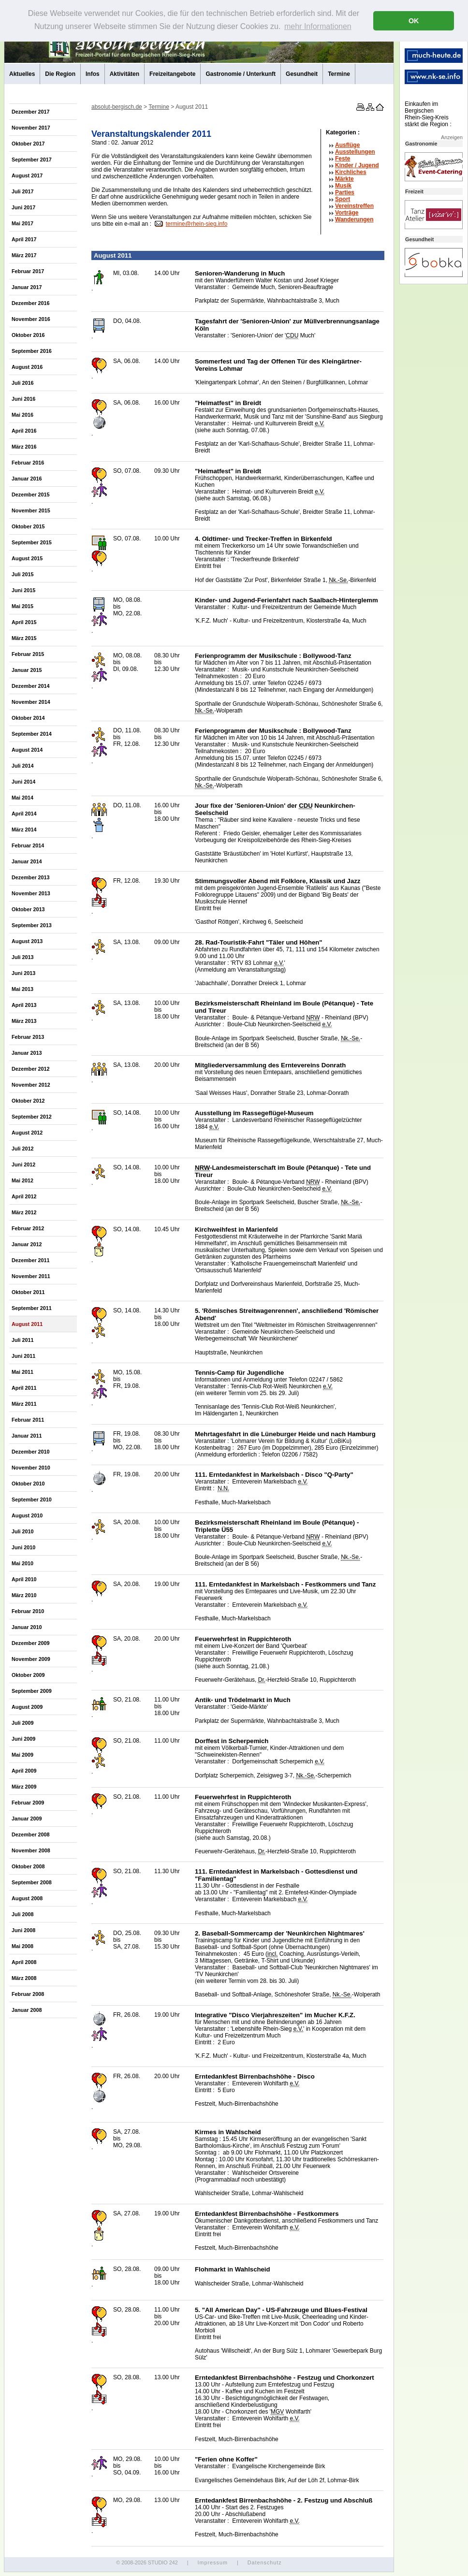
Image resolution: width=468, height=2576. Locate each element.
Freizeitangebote (172, 74)
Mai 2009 (22, 1755)
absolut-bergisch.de (116, 106)
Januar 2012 (27, 1244)
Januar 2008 (27, 2010)
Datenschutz (265, 2562)
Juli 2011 (23, 1340)
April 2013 (24, 1005)
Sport (342, 199)
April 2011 (24, 1388)
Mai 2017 (22, 223)
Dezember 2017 (31, 112)
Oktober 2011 (28, 1292)
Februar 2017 (28, 271)
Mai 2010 (22, 1563)
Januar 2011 (27, 1436)
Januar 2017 (27, 287)
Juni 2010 (23, 1547)
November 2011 (31, 1276)
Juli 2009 (23, 1723)
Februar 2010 (28, 1611)
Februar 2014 (28, 845)
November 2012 (31, 1085)
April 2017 (24, 239)
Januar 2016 (27, 478)
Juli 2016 (23, 383)
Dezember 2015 (31, 494)
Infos (93, 74)
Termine (339, 74)
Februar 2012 (28, 1228)
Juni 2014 (23, 782)
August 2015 (27, 558)
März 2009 (24, 1787)
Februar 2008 (28, 1994)
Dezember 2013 (31, 877)
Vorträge (346, 212)
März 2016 (24, 447)
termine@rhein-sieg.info (197, 223)
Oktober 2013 (28, 909)
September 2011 (32, 1308)
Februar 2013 (28, 1037)
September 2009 (32, 1691)
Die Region (60, 74)
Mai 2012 (22, 1180)
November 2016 (31, 319)
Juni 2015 (23, 590)
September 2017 (32, 159)
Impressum (212, 2562)
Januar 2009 (27, 1818)
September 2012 (32, 1117)
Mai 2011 (22, 1372)
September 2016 (32, 351)
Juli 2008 (23, 1914)
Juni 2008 (23, 1930)
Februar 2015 (28, 654)
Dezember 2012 (31, 1069)
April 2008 (24, 1962)
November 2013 (31, 893)
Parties (344, 192)
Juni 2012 (23, 1164)
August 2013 (27, 941)
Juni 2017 (23, 207)
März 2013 (24, 1021)
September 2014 (32, 734)
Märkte (344, 178)
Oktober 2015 (28, 526)
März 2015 (24, 638)
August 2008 (27, 1898)
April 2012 (24, 1196)
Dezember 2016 (31, 303)
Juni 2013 (23, 973)
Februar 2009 (28, 1802)
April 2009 (24, 1771)
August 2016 (27, 367)
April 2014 (24, 813)
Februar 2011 (28, 1420)
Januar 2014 (27, 861)
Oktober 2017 (28, 143)
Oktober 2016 (28, 335)
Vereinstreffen (354, 206)
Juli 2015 (23, 574)
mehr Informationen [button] (317, 26)
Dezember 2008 (31, 1834)
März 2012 (24, 1212)
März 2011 (24, 1404)
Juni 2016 (23, 399)
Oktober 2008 (28, 1866)
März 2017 (24, 255)
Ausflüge (347, 145)
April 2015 (24, 622)
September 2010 (32, 1499)
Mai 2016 (22, 415)
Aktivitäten (124, 74)
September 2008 (32, 1882)
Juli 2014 (23, 766)
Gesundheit (302, 74)
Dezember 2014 (31, 686)
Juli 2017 (23, 191)
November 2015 (31, 510)
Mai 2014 (22, 797)
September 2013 (32, 925)
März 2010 (24, 1595)
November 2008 (31, 1850)
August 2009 (27, 1707)
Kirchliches (350, 172)
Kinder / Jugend (357, 165)
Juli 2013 (23, 957)
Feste (342, 158)
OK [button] (414, 21)
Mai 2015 (22, 606)
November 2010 (31, 1467)
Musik (343, 185)
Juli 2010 (23, 1531)
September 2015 (32, 542)
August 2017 (27, 175)
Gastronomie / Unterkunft (240, 74)
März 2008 (24, 1978)
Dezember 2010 (31, 1452)
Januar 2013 (27, 1053)
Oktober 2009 (28, 1675)
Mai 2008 (22, 1946)
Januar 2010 (27, 1627)
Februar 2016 (28, 463)
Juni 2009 (23, 1739)
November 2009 (31, 1659)
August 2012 (27, 1132)
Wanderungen (354, 219)
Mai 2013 (22, 989)
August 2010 (27, 1515)
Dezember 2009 (31, 1643)
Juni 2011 (23, 1356)
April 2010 (24, 1579)
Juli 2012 (23, 1148)
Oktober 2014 (28, 718)
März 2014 (24, 829)
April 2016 (24, 431)
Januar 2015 (27, 670)
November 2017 (31, 128)
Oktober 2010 (28, 1483)
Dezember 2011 (31, 1260)
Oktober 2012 (28, 1101)
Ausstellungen (355, 151)
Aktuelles (22, 74)
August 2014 (27, 750)
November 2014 (31, 702)
